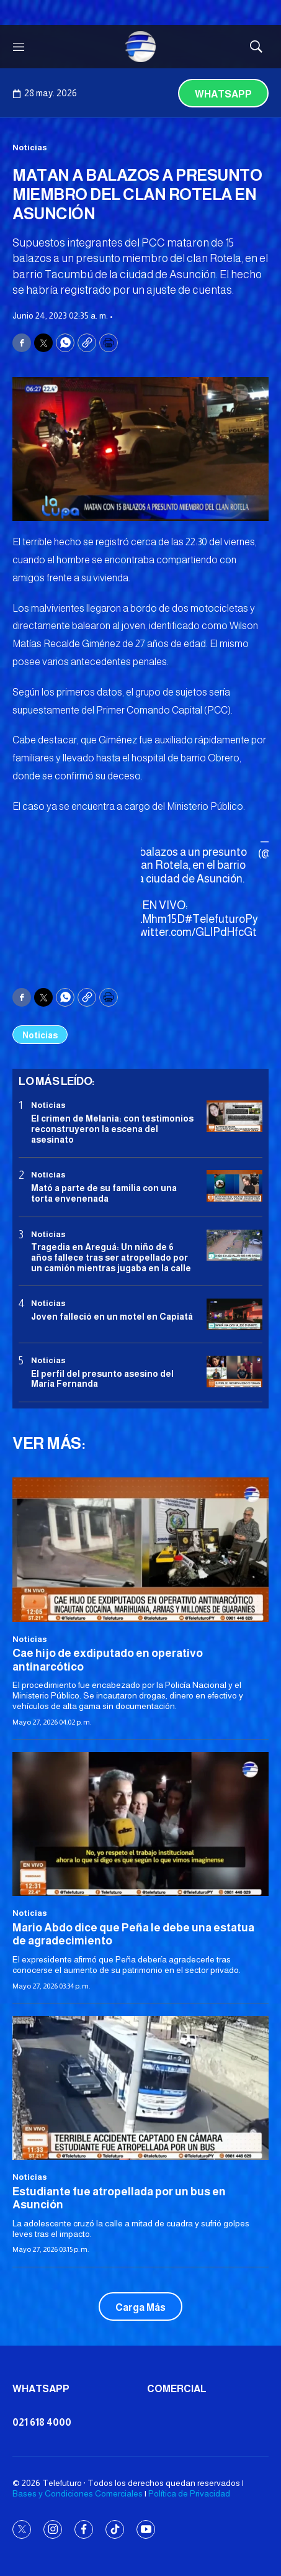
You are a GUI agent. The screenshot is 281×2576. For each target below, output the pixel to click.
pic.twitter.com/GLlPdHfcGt (188, 932)
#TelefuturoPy (221, 919)
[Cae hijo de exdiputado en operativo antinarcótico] (140, 1549)
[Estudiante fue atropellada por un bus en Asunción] (140, 2088)
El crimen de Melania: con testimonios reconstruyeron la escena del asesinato (112, 1129)
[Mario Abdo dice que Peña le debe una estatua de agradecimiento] (140, 1824)
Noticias (29, 147)
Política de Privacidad (189, 2493)
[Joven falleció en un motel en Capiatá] (234, 1314)
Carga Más (140, 2307)
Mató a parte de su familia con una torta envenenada (104, 1193)
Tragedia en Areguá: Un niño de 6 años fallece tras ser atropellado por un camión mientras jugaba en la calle (111, 1257)
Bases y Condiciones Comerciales (77, 2493)
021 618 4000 (41, 2422)
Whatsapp (223, 94)
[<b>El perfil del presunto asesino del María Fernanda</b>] (234, 1371)
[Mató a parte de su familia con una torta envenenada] (234, 1186)
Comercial (177, 2388)
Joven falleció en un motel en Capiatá (112, 1317)
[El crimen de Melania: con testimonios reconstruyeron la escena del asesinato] (234, 1116)
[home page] (140, 46)
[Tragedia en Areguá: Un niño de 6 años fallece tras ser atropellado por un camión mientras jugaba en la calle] (234, 1245)
